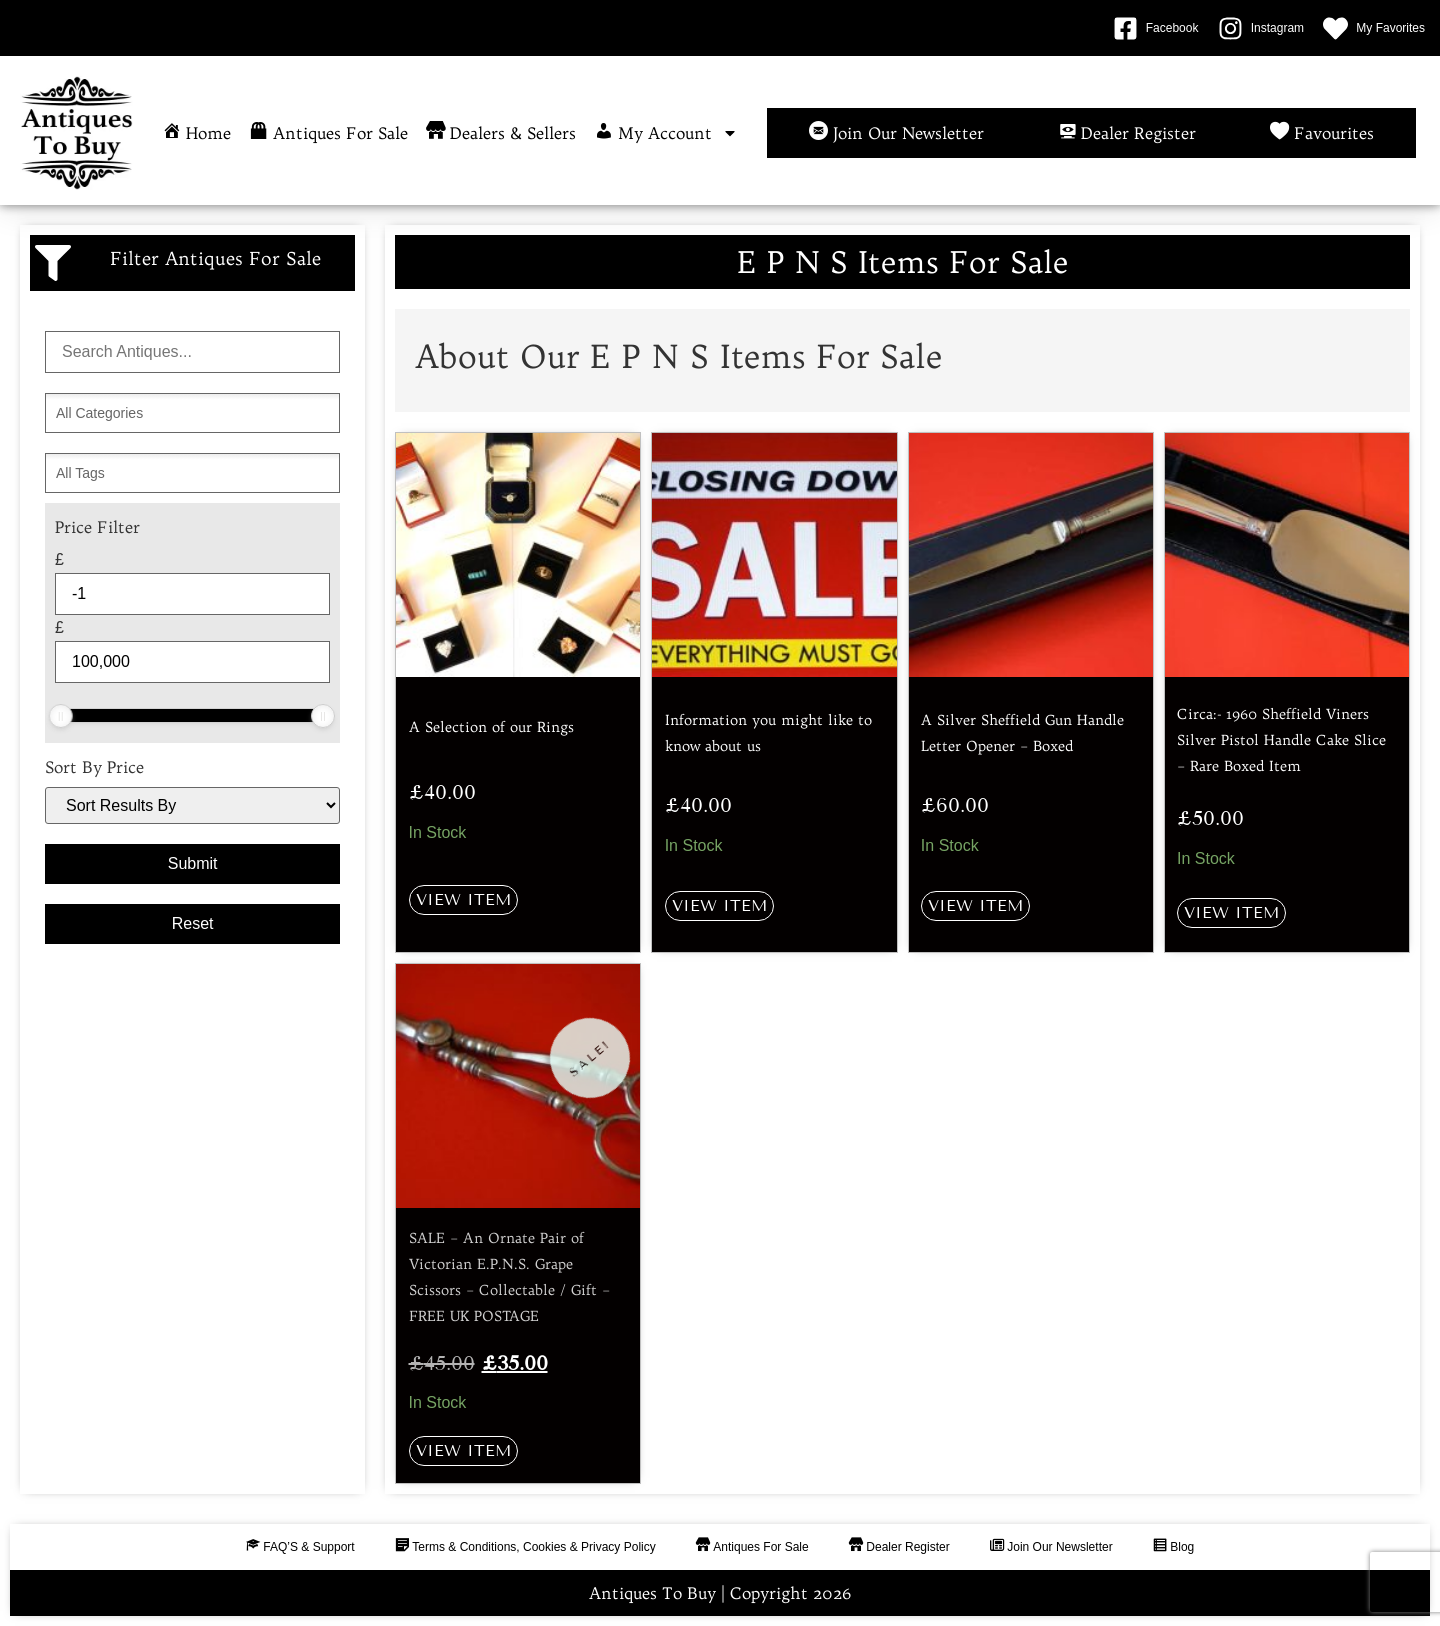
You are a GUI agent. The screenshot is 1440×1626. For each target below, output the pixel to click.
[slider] (61, 716)
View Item (463, 899)
